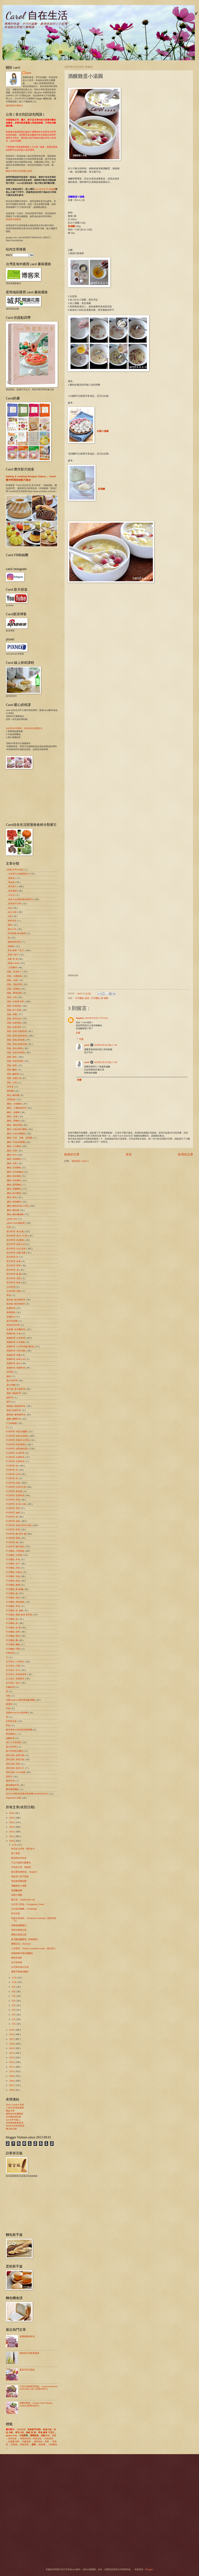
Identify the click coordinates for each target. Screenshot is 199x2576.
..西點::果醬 (12, 1014)
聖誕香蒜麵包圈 (18, 1881)
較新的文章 (71, 1154)
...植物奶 (10, 946)
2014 (12, 2053)
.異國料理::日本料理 (16, 1338)
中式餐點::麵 (12, 1640)
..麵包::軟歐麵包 (14, 1176)
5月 (14, 2005)
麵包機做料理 (13, 1785)
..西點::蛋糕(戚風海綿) (17, 1035)
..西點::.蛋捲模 (13, 989)
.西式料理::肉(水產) (15, 1231)
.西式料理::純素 (13, 1261)
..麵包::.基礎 (12, 1116)
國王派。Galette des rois (23, 1899)
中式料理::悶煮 (13, 1499)
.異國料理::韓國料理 (16, 1368)
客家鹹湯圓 (16, 1890)
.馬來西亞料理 (13, 1325)
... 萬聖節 (10, 878)
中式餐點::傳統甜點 (15, 1602)
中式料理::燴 (12, 1542)
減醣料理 (10, 1738)
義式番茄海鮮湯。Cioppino (24, 1872)
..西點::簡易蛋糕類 (15, 1061)
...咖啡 (9, 925)
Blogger (149, 2569)
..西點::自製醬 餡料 (15, 1001)
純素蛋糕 (49, 2438)
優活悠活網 (11, 2129)
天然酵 (22, 2435)
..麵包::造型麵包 (14, 1180)
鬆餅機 (42, 2444)
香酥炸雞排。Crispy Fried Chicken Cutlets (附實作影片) (36, 2404)
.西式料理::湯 (12, 1270)
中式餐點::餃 (12, 1619)
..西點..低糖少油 (14, 1078)
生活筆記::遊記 (13, 1683)
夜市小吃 (19, 2432)
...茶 (8, 937)
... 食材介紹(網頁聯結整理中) (20, 899)
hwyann (80, 1018)
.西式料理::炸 (12, 1257)
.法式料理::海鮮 (13, 1291)
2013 (12, 2057)
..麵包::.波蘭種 (13, 1112)
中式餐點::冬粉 (13, 1559)
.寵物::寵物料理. (14, 1410)
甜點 (43, 2435)
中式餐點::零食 (13, 1606)
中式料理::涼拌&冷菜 (16, 1487)
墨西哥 (9, 1776)
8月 (14, 1991)
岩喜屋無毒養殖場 (14, 2123)
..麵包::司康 (12, 1150)
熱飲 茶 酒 (31, 2432)
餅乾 (34, 2444)
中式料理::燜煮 (13, 1538)
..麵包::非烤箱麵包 (15, 1172)
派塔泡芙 (12, 2438)
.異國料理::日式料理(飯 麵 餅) (20, 1346)
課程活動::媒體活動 (15, 1755)
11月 (14, 1977)
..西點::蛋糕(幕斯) (14, 1048)
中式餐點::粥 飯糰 (14, 1589)
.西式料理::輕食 (13, 1282)
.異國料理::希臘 (13, 1355)
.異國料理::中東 (13, 1333)
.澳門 (8, 1401)
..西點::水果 (12, 997)
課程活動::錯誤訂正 (15, 1768)
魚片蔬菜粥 (16, 1962)
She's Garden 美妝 (15, 2104)
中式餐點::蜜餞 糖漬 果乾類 (19, 1614)
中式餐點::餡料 (13, 1632)
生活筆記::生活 (13, 1670)
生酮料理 (10, 1687)
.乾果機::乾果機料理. (16, 1329)
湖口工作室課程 (14, 1742)
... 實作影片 (12, 886)
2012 (12, 2062)
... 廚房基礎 (12, 891)
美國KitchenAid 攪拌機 (17, 1712)
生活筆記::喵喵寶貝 (15, 1678)
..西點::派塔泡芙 (14, 1018)
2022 (12, 1831)
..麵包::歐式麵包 (14, 1193)
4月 (14, 2010)
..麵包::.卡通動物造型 (16, 1108)
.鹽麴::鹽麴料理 (13, 1419)
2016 (12, 2043)
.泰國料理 (11, 1308)
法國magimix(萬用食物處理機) (20, 1700)
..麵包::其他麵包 (14, 1167)
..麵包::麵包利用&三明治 (18, 1206)
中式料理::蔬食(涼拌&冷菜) (19, 1525)
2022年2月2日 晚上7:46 (105, 1062)
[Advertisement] (129, 691)
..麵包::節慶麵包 (14, 1189)
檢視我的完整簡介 (14, 105)
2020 (12, 1841)
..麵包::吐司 (12, 1155)
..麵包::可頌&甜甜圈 (15, 1142)
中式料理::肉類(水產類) (17, 1436)
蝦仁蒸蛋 (15, 1853)
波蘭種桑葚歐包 (27, 2336)
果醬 (54, 2435)
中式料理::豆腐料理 (15, 1457)
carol (86, 1045)
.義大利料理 (12, 1380)
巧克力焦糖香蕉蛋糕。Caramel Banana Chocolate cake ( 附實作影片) (39, 2387)
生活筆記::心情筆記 (15, 1661)
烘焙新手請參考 (13, 219)
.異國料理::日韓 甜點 (16, 1350)
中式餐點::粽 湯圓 (99, 998)
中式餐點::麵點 (13, 1644)
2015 (12, 2048)
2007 (12, 2085)
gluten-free (11, 2435)
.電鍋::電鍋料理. (14, 1393)
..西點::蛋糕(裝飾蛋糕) (17, 1044)
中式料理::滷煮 (13, 1512)
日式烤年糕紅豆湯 (20, 1967)
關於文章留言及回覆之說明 (19, 171)
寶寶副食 (34, 2435)
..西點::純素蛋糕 (14, 1027)
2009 (12, 2076)
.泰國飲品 (11, 1316)
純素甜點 (37, 2438)
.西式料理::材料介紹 (16, 1244)
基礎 (47, 2435)
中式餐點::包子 (13, 1563)
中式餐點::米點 (13, 1576)
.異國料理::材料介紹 (16, 1359)
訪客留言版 (11, 1721)
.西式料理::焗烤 (13, 1265)
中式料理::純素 (13, 1483)
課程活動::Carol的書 (16, 1772)
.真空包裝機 (12, 1321)
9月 (14, 1987)
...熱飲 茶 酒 (12, 959)
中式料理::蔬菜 (13, 1529)
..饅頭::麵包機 (13, 1095)
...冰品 (9, 908)
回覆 (78, 1033)
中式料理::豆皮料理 (15, 1453)
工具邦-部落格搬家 (15, 2108)
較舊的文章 (185, 1154)
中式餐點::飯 (12, 1593)
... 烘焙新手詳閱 (14, 903)
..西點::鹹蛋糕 (13, 1074)
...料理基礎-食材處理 (16, 933)
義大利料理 (11, 1747)
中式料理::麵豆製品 (15, 1546)
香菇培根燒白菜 (18, 1930)
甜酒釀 (71, 226)
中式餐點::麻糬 (13, 1585)
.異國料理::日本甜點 (16, 1342)
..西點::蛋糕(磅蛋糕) (15, 1052)
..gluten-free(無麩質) (16, 1223)
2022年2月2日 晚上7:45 (105, 1045)
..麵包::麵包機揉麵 (15, 1214)
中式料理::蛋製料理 (15, 1495)
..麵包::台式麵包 (14, 1146)
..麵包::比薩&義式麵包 (17, 1129)
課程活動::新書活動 (15, 1759)
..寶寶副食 (11, 1099)
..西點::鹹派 (12, 1069)
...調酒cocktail (13, 963)
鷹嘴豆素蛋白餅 (18, 1934)
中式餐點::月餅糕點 (15, 1551)
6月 (14, 2000)
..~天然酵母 (12, 967)
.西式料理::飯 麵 (14, 1274)
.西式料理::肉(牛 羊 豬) (17, 1235)
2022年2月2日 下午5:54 (96, 1018)
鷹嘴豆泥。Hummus (21, 1944)
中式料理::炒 (12, 1465)
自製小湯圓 (103, 431)
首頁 (129, 1154)
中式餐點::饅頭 (13, 1636)
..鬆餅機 (10, 1091)
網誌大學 (10, 2110)
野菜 (8, 1725)
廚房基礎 (21, 2429)
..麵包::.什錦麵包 (14, 1104)
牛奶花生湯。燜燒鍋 (21, 1867)
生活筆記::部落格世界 (16, 1674)
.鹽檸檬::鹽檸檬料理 (16, 1414)
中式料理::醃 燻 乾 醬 (16, 1534)
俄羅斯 (9, 1704)
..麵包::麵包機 (13, 1210)
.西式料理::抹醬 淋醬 (16, 1253)
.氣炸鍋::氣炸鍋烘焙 (16, 1304)
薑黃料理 (10, 1780)
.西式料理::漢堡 (13, 1278)
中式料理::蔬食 (13, 1521)
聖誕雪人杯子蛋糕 (20, 1876)
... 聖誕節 (10, 882)
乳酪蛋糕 (26, 2441)
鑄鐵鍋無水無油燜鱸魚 (22, 1953)
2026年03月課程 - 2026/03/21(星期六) (24, 728)
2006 (12, 2090)
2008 (12, 2080)
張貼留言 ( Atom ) (80, 1161)
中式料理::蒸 (12, 1517)
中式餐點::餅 (12, 1623)
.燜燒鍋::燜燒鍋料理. (16, 1406)
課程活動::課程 (13, 1764)
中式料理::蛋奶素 (14, 1491)
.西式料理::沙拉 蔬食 (16, 1248)
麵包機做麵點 (13, 1789)
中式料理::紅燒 (13, 1474)
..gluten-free (12, 1219)
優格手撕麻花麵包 (20, 1971)
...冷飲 (9, 916)
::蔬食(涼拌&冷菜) (15, 869)
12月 (14, 1845)
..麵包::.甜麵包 (13, 1120)
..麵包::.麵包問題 (14, 1125)
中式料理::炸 (12, 1470)
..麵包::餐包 (12, 1197)
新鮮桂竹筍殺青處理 (29, 2353)
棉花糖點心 (11, 1734)
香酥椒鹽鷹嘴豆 (18, 1925)
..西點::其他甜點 (14, 1006)
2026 (12, 1813)
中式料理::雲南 (13, 1508)
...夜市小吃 (11, 929)
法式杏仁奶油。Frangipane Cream (27, 1904)
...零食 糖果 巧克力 (15, 950)
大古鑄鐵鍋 (11, 1423)
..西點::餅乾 (12, 1057)
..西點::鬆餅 (12, 1065)
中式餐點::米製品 (14, 1572)
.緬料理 (10, 1397)
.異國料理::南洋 (13, 1363)
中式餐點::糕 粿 (13, 1627)
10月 (14, 1982)
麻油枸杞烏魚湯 (18, 1858)
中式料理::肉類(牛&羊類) (18, 1440)
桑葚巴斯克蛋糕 (27, 2369)
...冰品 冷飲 (12, 912)
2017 (12, 2039)
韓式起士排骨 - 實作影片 (23, 1848)
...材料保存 (11, 920)
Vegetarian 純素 (14, 1798)
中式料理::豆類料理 (15, 1461)
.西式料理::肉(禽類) (15, 1240)
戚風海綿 (38, 2441)
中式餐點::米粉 (13, 1568)
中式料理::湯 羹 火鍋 (16, 1504)
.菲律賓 (10, 1372)
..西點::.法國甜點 (14, 976)
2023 (12, 1827)
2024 (12, 1822)
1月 (14, 2024)
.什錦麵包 (52, 2444)
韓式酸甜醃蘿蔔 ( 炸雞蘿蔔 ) (24, 1939)
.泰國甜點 (11, 1312)
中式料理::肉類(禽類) (16, 1444)
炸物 (8, 1708)
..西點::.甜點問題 (14, 984)
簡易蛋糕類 (25, 2438)
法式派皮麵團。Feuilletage (24, 1909)
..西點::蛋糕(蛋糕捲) (15, 1040)
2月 (14, 2019)
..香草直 (10, 1086)
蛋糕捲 (14, 2444)
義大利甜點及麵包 (15, 1751)
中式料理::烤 (12, 1478)
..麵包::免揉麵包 (14, 1159)
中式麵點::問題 (13, 1649)
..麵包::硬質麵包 (14, 1184)
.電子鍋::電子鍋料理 (16, 1389)
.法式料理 (11, 1287)
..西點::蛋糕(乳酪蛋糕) (17, 1031)
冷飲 (8, 1695)
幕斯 (47, 2441)
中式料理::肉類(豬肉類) (17, 1448)
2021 (12, 1836)
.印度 (8, 1227)
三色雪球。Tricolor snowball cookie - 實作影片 (33, 1948)
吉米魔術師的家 (13, 2117)
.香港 (8, 1295)
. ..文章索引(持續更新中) (18, 874)
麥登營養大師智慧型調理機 (19, 1729)
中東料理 (10, 1653)
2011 (12, 2067)
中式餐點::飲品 (13, 1597)
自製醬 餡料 (14, 2441)
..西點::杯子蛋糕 (14, 1010)
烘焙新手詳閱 (34, 2429)
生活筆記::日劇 (13, 1665)
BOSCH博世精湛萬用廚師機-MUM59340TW (27, 1793)
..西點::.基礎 (12, 980)
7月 (14, 1996)
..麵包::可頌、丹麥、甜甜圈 (19, 1138)
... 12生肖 (11, 895)
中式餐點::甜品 (82, 998)
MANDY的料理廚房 (15, 2126)
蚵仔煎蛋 (15, 1913)
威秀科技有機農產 (14, 2114)
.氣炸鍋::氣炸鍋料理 (16, 1299)
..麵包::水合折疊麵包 (16, 1133)
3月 (14, 2014)
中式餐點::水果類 (14, 1555)
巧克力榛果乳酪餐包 (21, 1862)
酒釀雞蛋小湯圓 (18, 1885)
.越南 (8, 1376)
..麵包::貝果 (12, 1163)
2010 (12, 2071)
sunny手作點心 (13, 2119)
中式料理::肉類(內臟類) (17, 1431)
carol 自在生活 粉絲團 (44, 189)
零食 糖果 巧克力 (46, 2432)
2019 (12, 2030)
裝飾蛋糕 (24, 2444)
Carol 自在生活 (37, 16)
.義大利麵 (11, 1385)
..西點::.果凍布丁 (14, 971)
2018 (12, 2034)
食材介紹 (47, 2429)
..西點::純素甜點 (14, 1022)
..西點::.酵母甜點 (14, 993)
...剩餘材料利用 (13, 942)
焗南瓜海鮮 (16, 1957)
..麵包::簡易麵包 (14, 1201)
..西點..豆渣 (12, 1082)
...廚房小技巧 (12, 954)
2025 (12, 1817)
